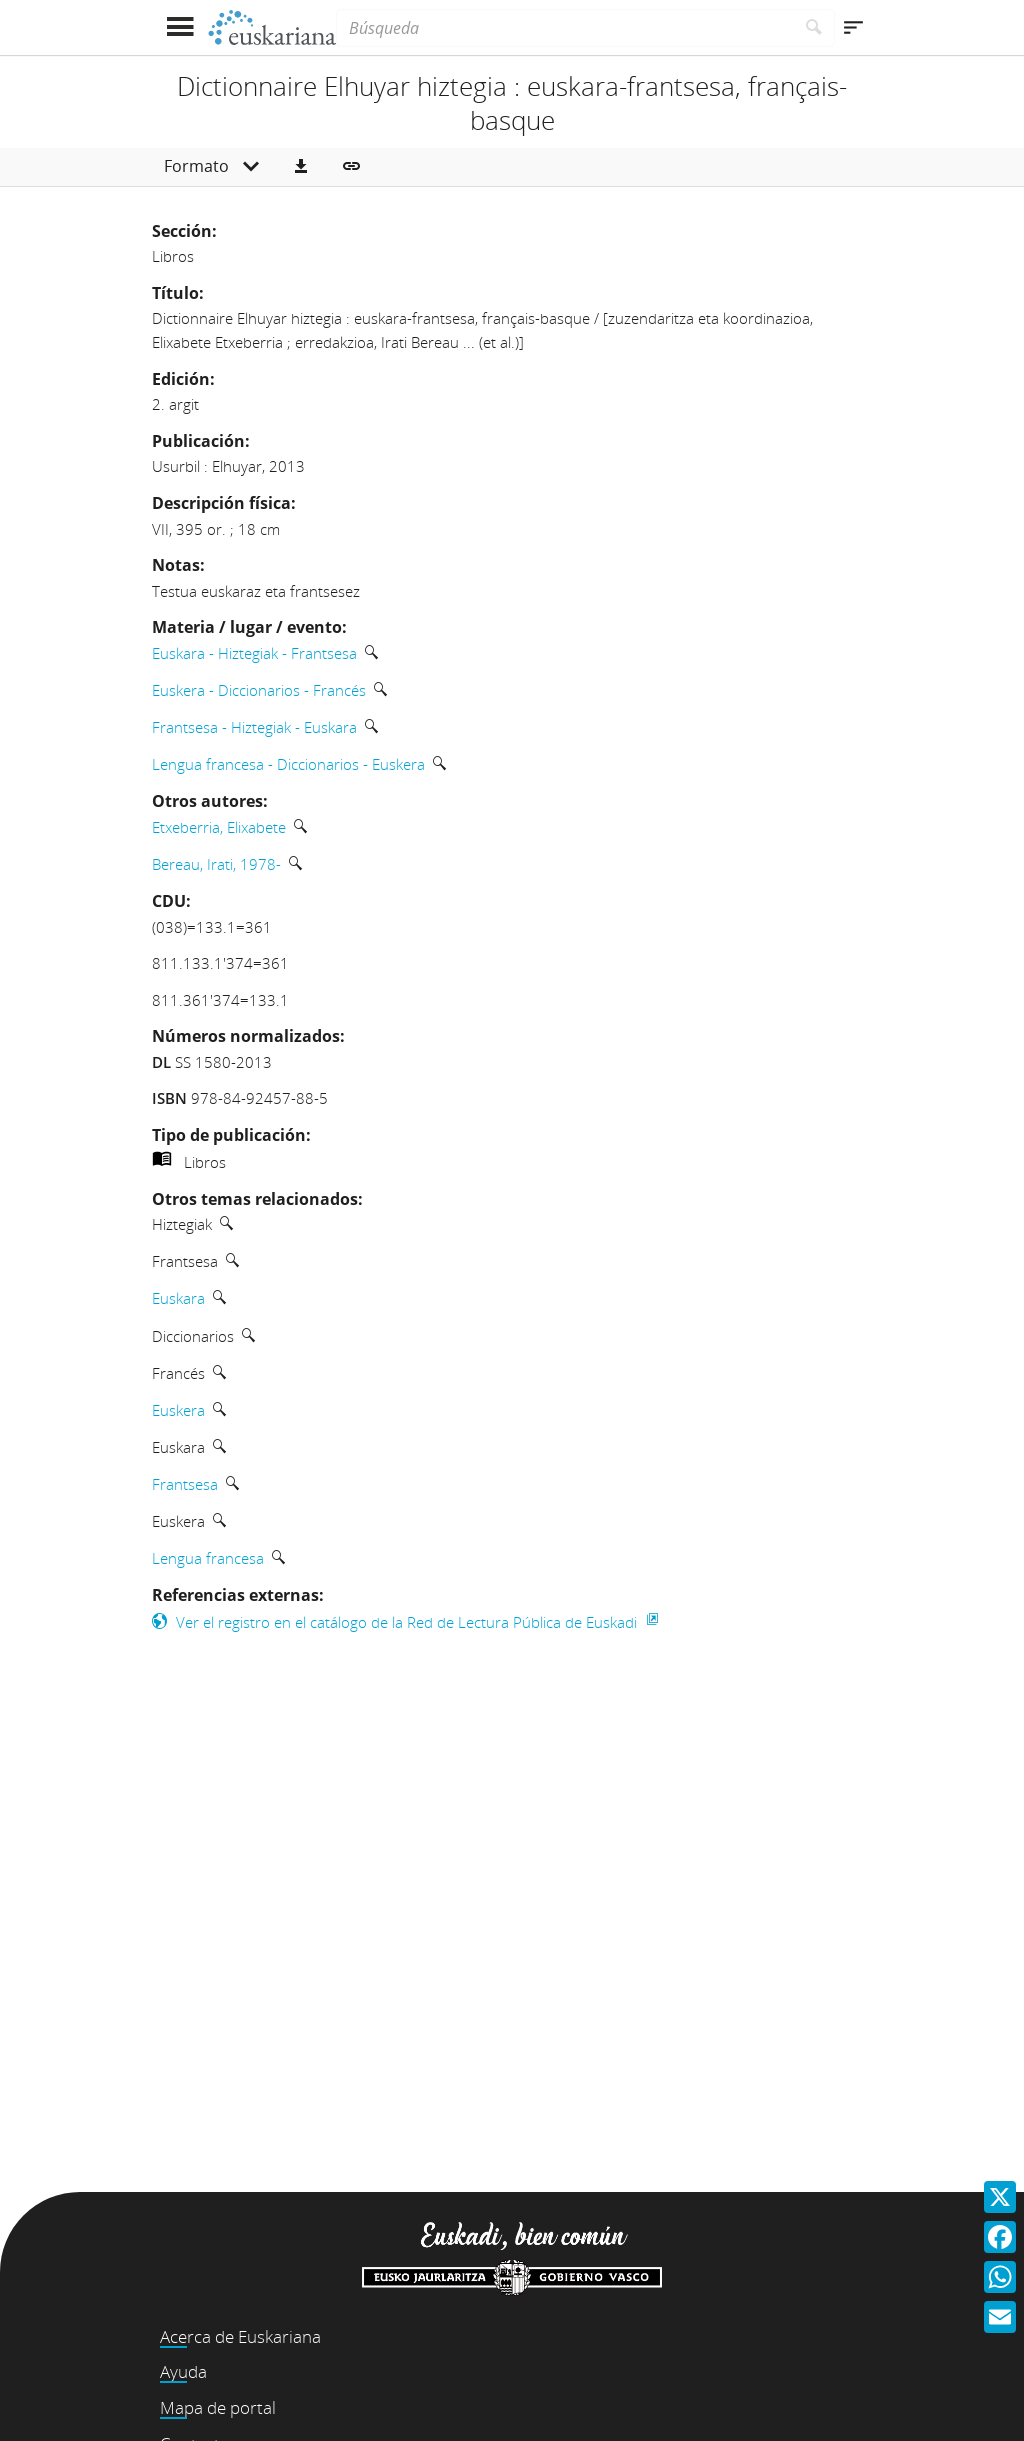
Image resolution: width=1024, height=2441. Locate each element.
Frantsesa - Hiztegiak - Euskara (254, 727)
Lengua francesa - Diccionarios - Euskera (288, 764)
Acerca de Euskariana (240, 2336)
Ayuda (183, 2371)
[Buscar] (814, 28)
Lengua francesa (208, 1558)
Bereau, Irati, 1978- (216, 864)
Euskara (178, 1298)
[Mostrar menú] (179, 27)
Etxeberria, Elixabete (219, 827)
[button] (301, 167)
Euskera (178, 1410)
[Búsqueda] (565, 28)
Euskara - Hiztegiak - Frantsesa (254, 653)
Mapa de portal (218, 2407)
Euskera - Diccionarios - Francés (259, 690)
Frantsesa (185, 1484)
